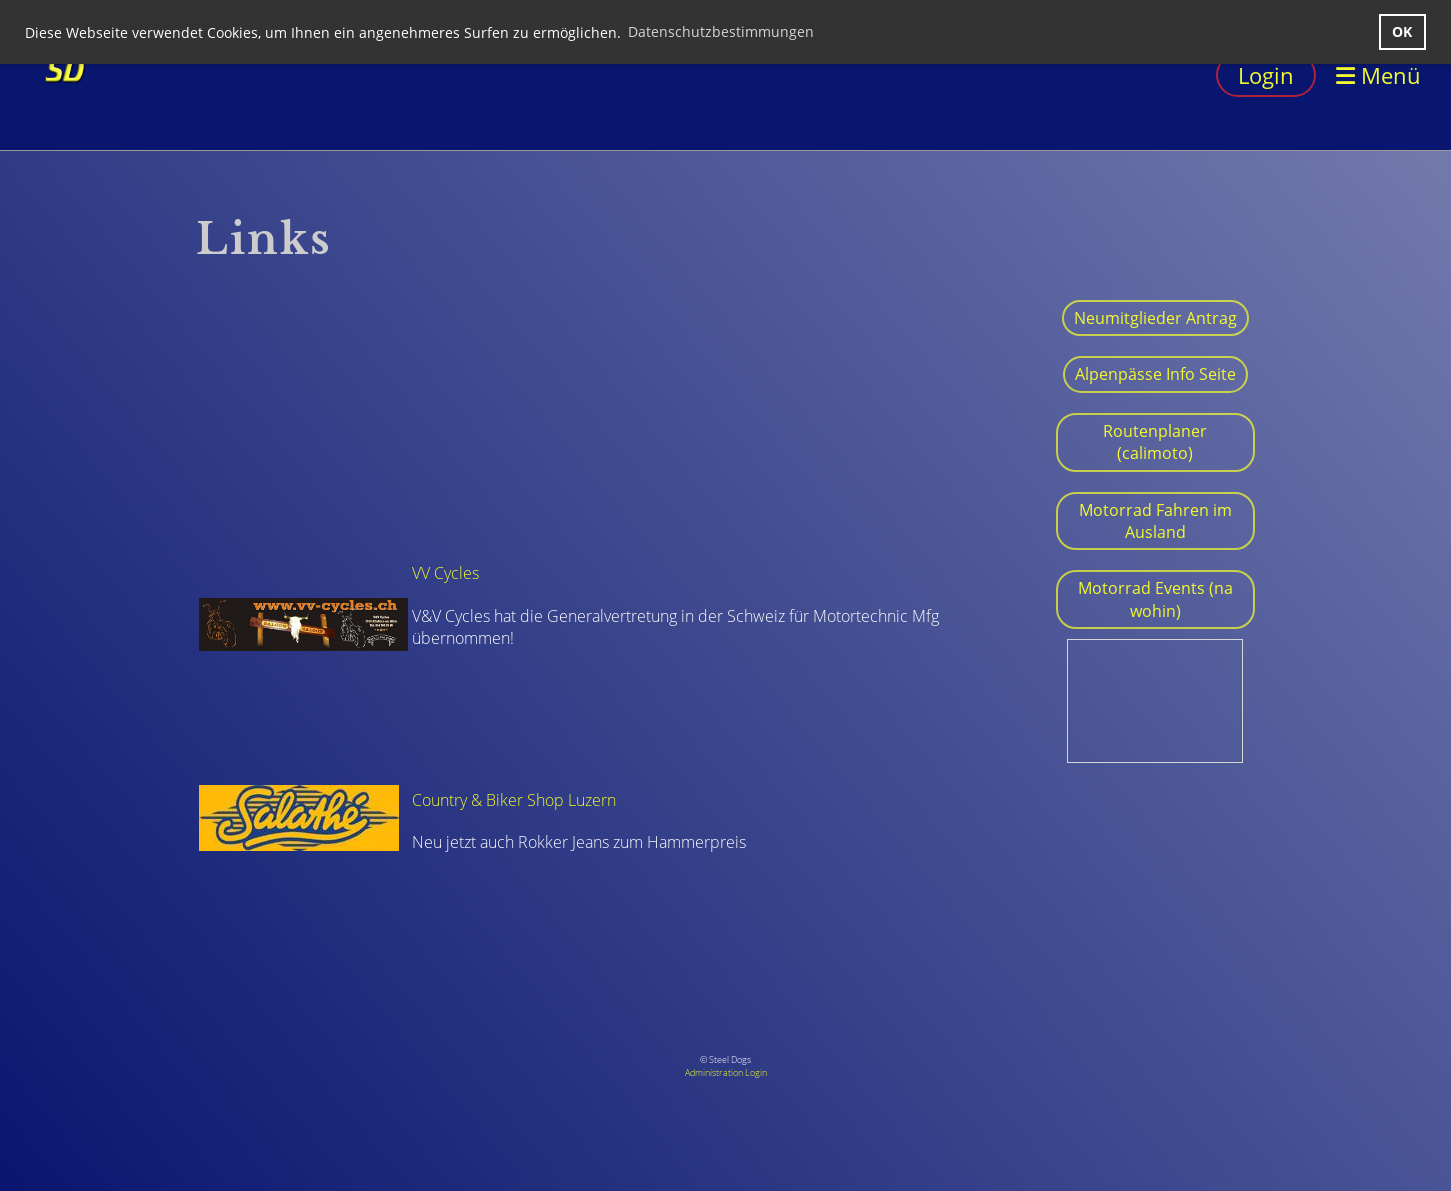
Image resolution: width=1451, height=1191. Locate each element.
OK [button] (1402, 31)
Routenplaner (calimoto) (1155, 442)
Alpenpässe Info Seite (1155, 374)
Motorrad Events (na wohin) (1155, 599)
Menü (1378, 75)
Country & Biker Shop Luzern (514, 800)
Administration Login (726, 1072)
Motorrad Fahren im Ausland (1155, 521)
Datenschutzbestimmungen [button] (721, 31)
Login (1266, 75)
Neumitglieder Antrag (1155, 318)
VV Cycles (445, 573)
